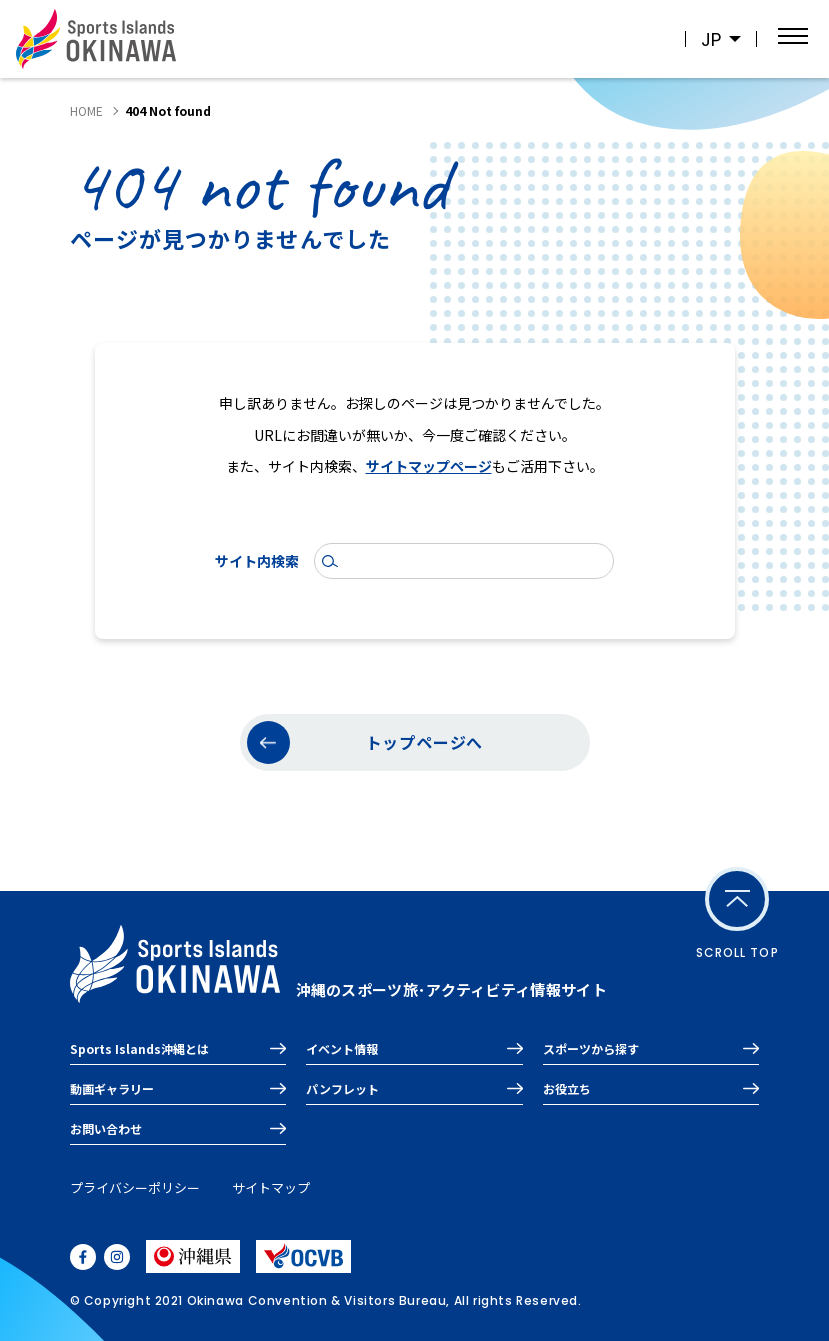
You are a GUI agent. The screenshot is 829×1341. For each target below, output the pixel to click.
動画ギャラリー (112, 1088)
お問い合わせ (106, 1128)
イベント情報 (342, 1048)
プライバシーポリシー (135, 1187)
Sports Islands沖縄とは (139, 1048)
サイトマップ (271, 1187)
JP (711, 39)
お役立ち (567, 1088)
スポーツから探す (591, 1048)
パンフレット (342, 1088)
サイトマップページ (429, 466)
